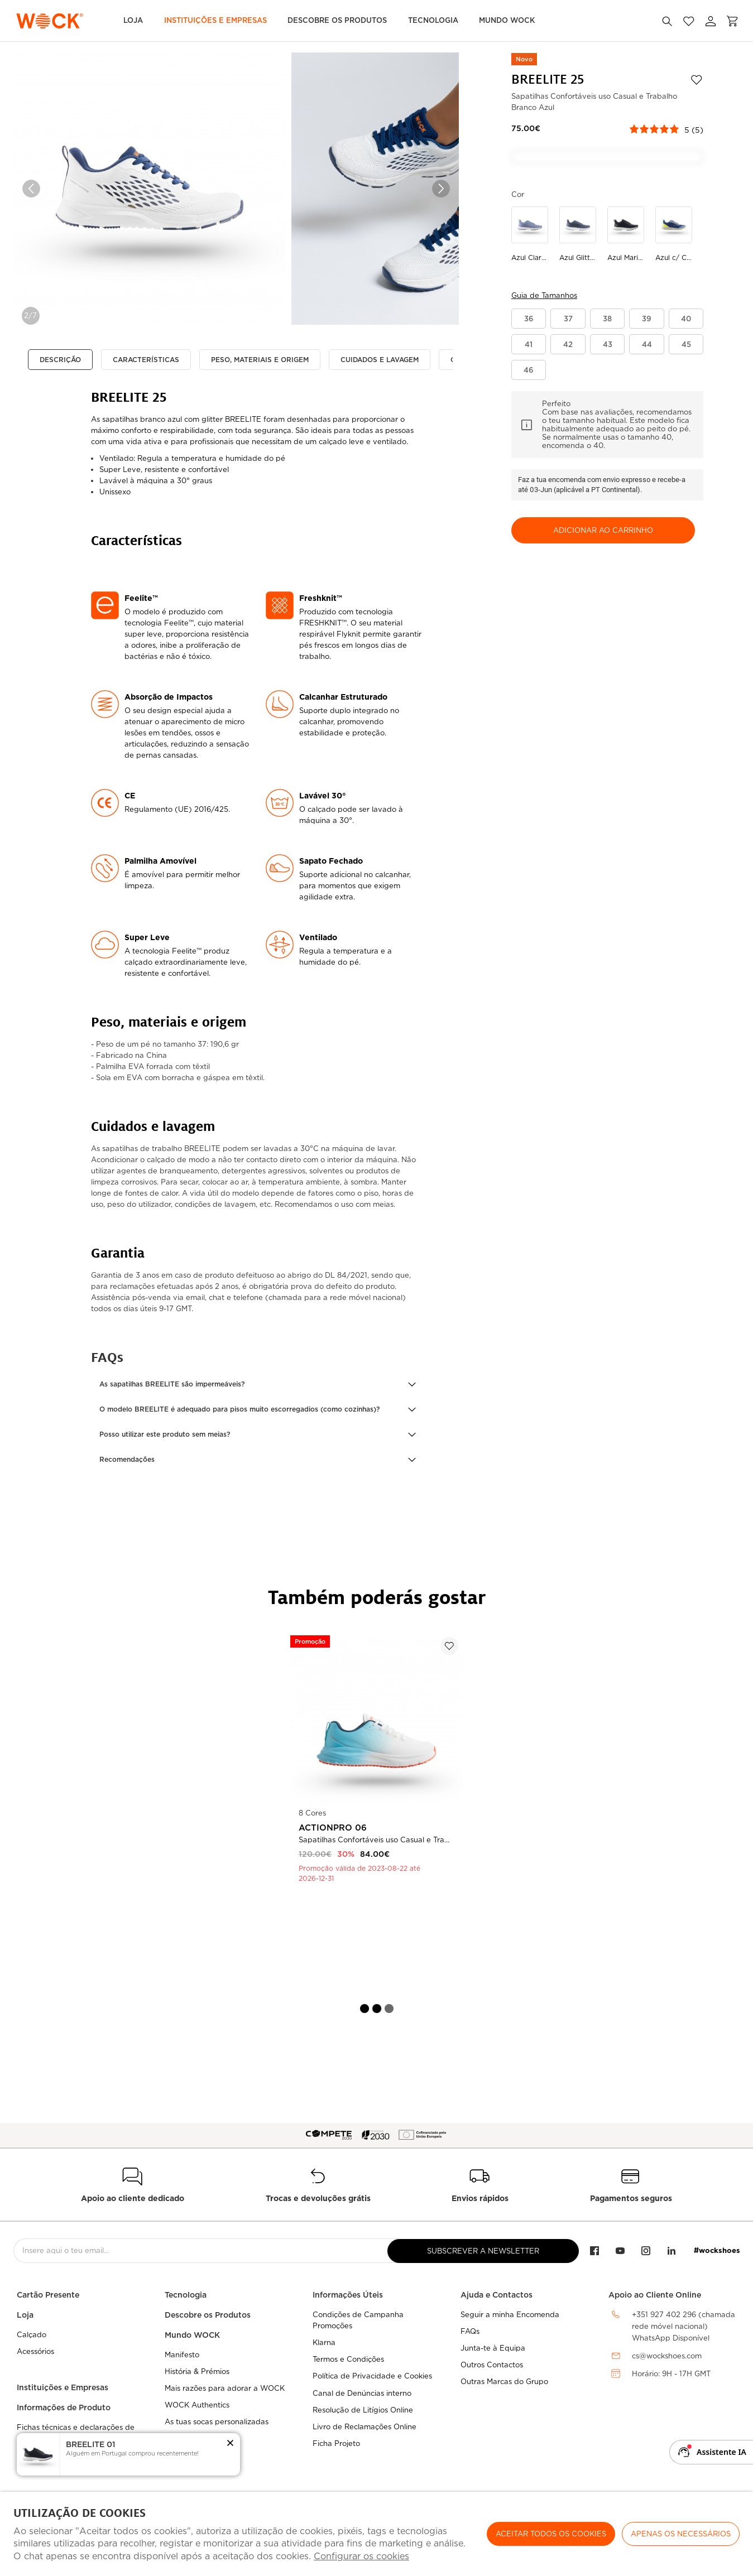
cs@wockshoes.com (667, 2356)
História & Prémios (197, 2371)
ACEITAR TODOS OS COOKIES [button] (551, 2534)
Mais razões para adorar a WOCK (225, 2388)
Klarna (324, 2342)
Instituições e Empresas (215, 20)
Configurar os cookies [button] (361, 2556)
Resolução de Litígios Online (363, 2410)
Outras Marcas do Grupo (504, 2381)
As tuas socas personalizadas (216, 2422)
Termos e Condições (348, 2359)
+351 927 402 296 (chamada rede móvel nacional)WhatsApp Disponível (683, 2326)
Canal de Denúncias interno (362, 2393)
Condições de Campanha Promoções (358, 2320)
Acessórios (35, 2351)
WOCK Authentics (197, 2405)
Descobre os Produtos (337, 20)
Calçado (31, 2335)
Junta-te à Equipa (493, 2348)
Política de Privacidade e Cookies (372, 2376)
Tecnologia (433, 20)
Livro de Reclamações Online (364, 2427)
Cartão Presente (48, 2294)
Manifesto (182, 2355)
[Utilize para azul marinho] (625, 234)
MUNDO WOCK (507, 20)
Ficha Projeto (336, 2443)
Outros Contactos (492, 2365)
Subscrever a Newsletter (483, 2251)
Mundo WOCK (192, 2335)
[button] (257, 1384)
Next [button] (441, 189)
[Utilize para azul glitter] (577, 234)
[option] (149, 188)
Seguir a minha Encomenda (510, 2314)
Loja (133, 20)
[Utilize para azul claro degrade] (529, 234)
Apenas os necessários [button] (681, 2534)
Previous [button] (31, 189)
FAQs (470, 2331)
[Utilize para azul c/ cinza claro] (673, 234)
